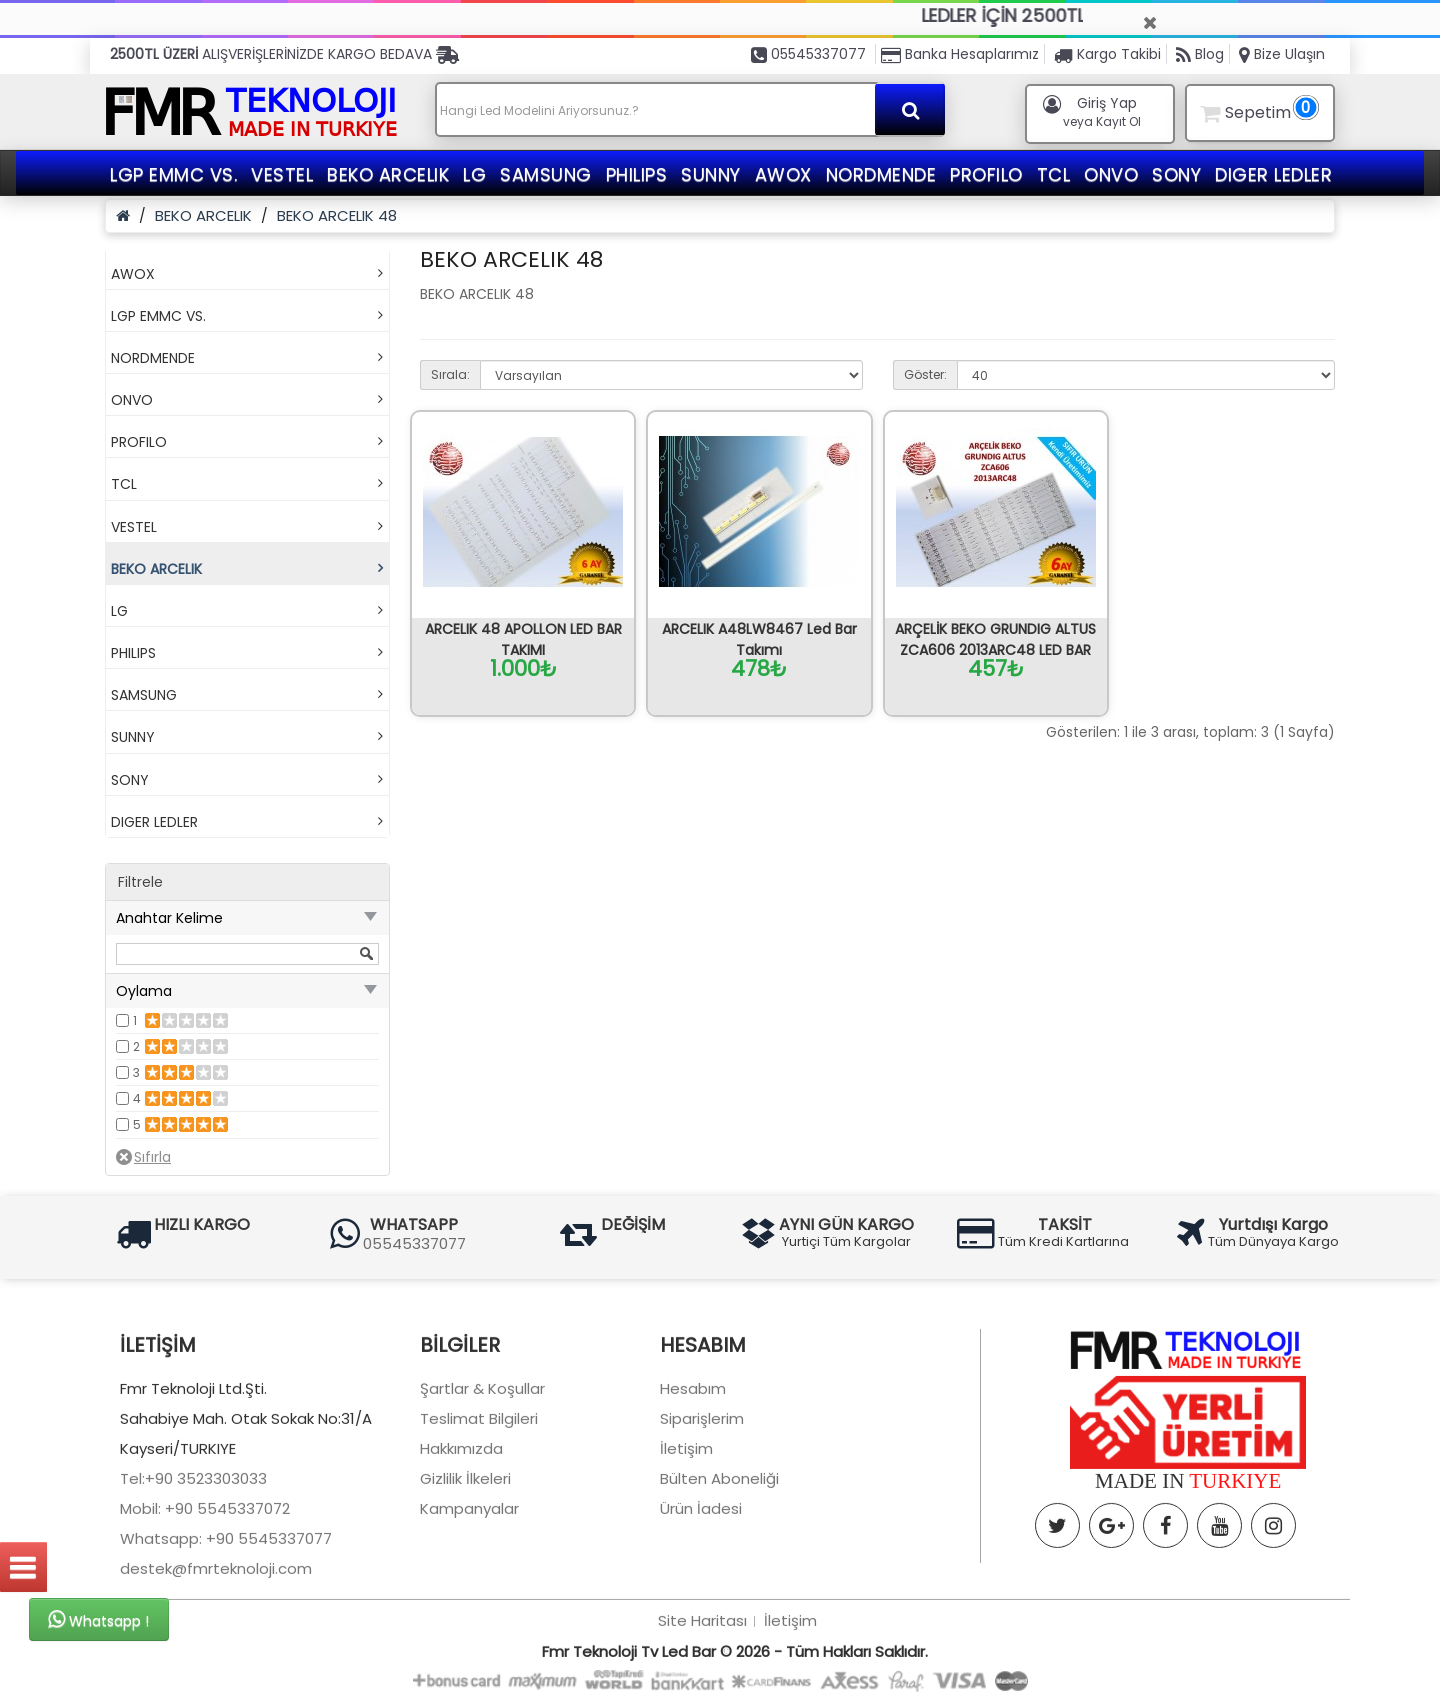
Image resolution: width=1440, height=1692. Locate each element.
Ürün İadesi (701, 1607)
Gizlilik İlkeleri (465, 1577)
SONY (1176, 174)
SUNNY (711, 174)
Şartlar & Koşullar (482, 1487)
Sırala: (450, 374)
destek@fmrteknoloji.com (216, 1667)
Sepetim (1257, 109)
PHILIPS (637, 174)
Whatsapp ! (98, 1620)
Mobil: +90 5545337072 (205, 1607)
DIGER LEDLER (1273, 174)
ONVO (1111, 174)
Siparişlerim (702, 1517)
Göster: (925, 374)
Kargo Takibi (1107, 54)
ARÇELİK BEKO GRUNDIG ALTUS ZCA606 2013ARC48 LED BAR (995, 639)
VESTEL (282, 174)
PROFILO (986, 174)
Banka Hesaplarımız (960, 54)
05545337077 (808, 54)
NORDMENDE (881, 174)
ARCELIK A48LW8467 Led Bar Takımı (759, 639)
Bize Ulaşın (1282, 54)
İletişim (686, 1547)
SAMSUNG (546, 174)
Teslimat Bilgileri (479, 1517)
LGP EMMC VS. (173, 174)
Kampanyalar (469, 1607)
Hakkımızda (461, 1547)
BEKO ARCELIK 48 (337, 215)
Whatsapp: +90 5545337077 (226, 1637)
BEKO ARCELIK (388, 174)
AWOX (783, 174)
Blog (1200, 54)
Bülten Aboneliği (719, 1577)
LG (474, 174)
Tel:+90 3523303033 (193, 1577)
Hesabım (693, 1487)
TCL (1054, 174)
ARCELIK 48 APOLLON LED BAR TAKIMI (523, 639)
